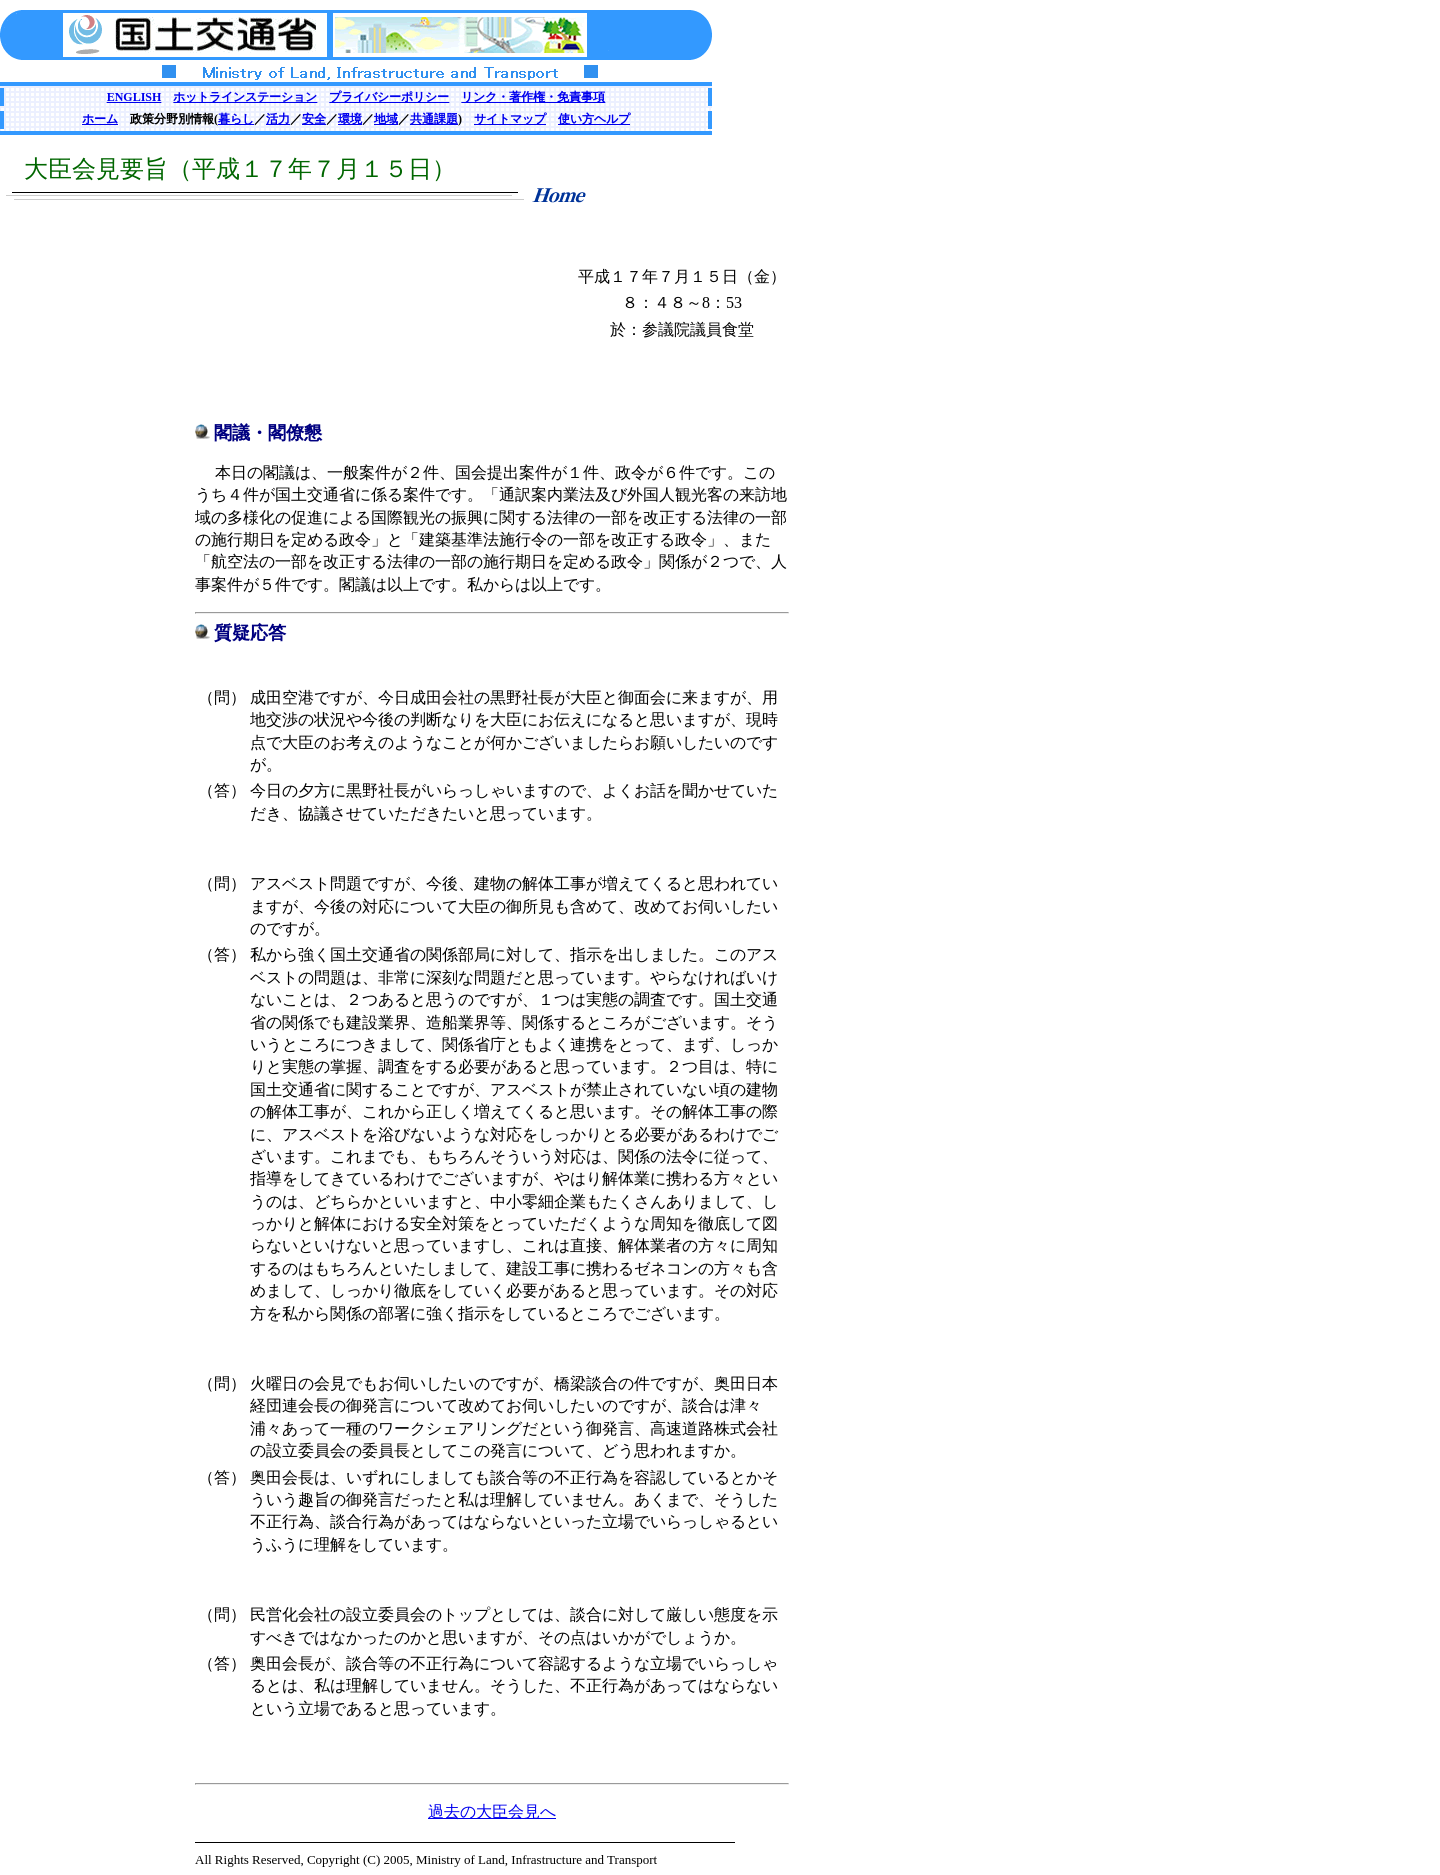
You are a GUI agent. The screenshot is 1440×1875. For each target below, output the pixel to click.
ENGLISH (134, 97)
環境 (350, 119)
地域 (386, 119)
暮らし (236, 119)
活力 (278, 119)
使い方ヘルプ (594, 119)
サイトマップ (510, 119)
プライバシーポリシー (389, 97)
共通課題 (434, 119)
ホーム (100, 119)
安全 (314, 119)
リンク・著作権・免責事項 (533, 97)
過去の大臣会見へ (492, 1811)
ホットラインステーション (245, 97)
